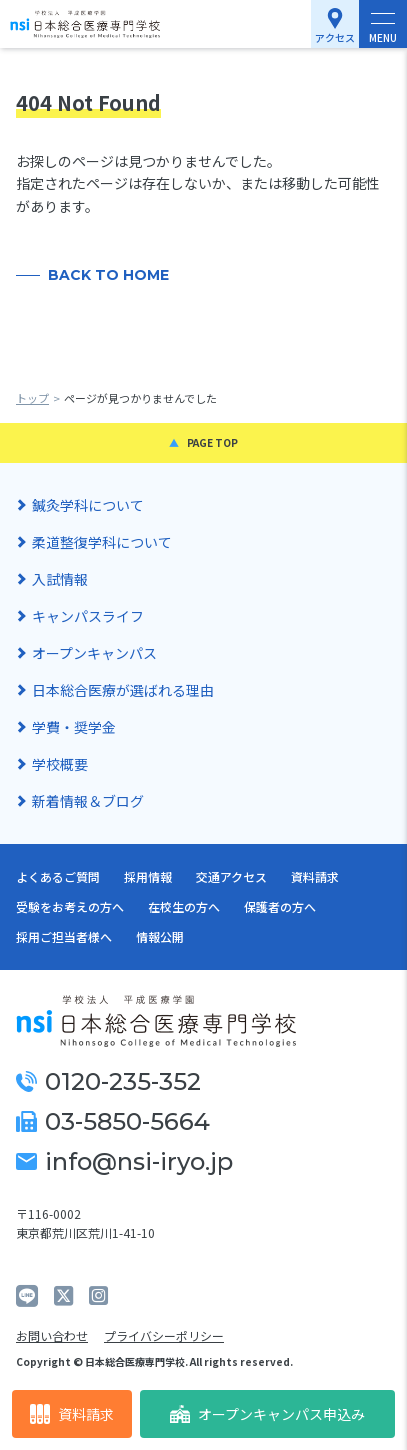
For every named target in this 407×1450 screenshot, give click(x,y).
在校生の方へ (184, 906)
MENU (383, 37)
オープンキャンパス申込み (267, 1414)
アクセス (335, 37)
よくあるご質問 (58, 876)
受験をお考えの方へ (70, 906)
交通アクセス (231, 876)
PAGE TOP (212, 442)
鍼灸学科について (88, 505)
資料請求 (72, 1414)
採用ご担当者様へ (64, 936)
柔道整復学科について (102, 542)
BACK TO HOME (108, 275)
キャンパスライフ (88, 616)
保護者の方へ (280, 906)
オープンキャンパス (94, 653)
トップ (32, 398)
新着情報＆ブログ (88, 801)
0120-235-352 (108, 1081)
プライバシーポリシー (164, 1335)
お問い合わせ (52, 1335)
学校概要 (60, 764)
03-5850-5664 (113, 1121)
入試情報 (60, 579)
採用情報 (148, 876)
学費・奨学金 (74, 727)
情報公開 (160, 936)
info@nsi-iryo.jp (124, 1161)
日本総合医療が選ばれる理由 (123, 690)
